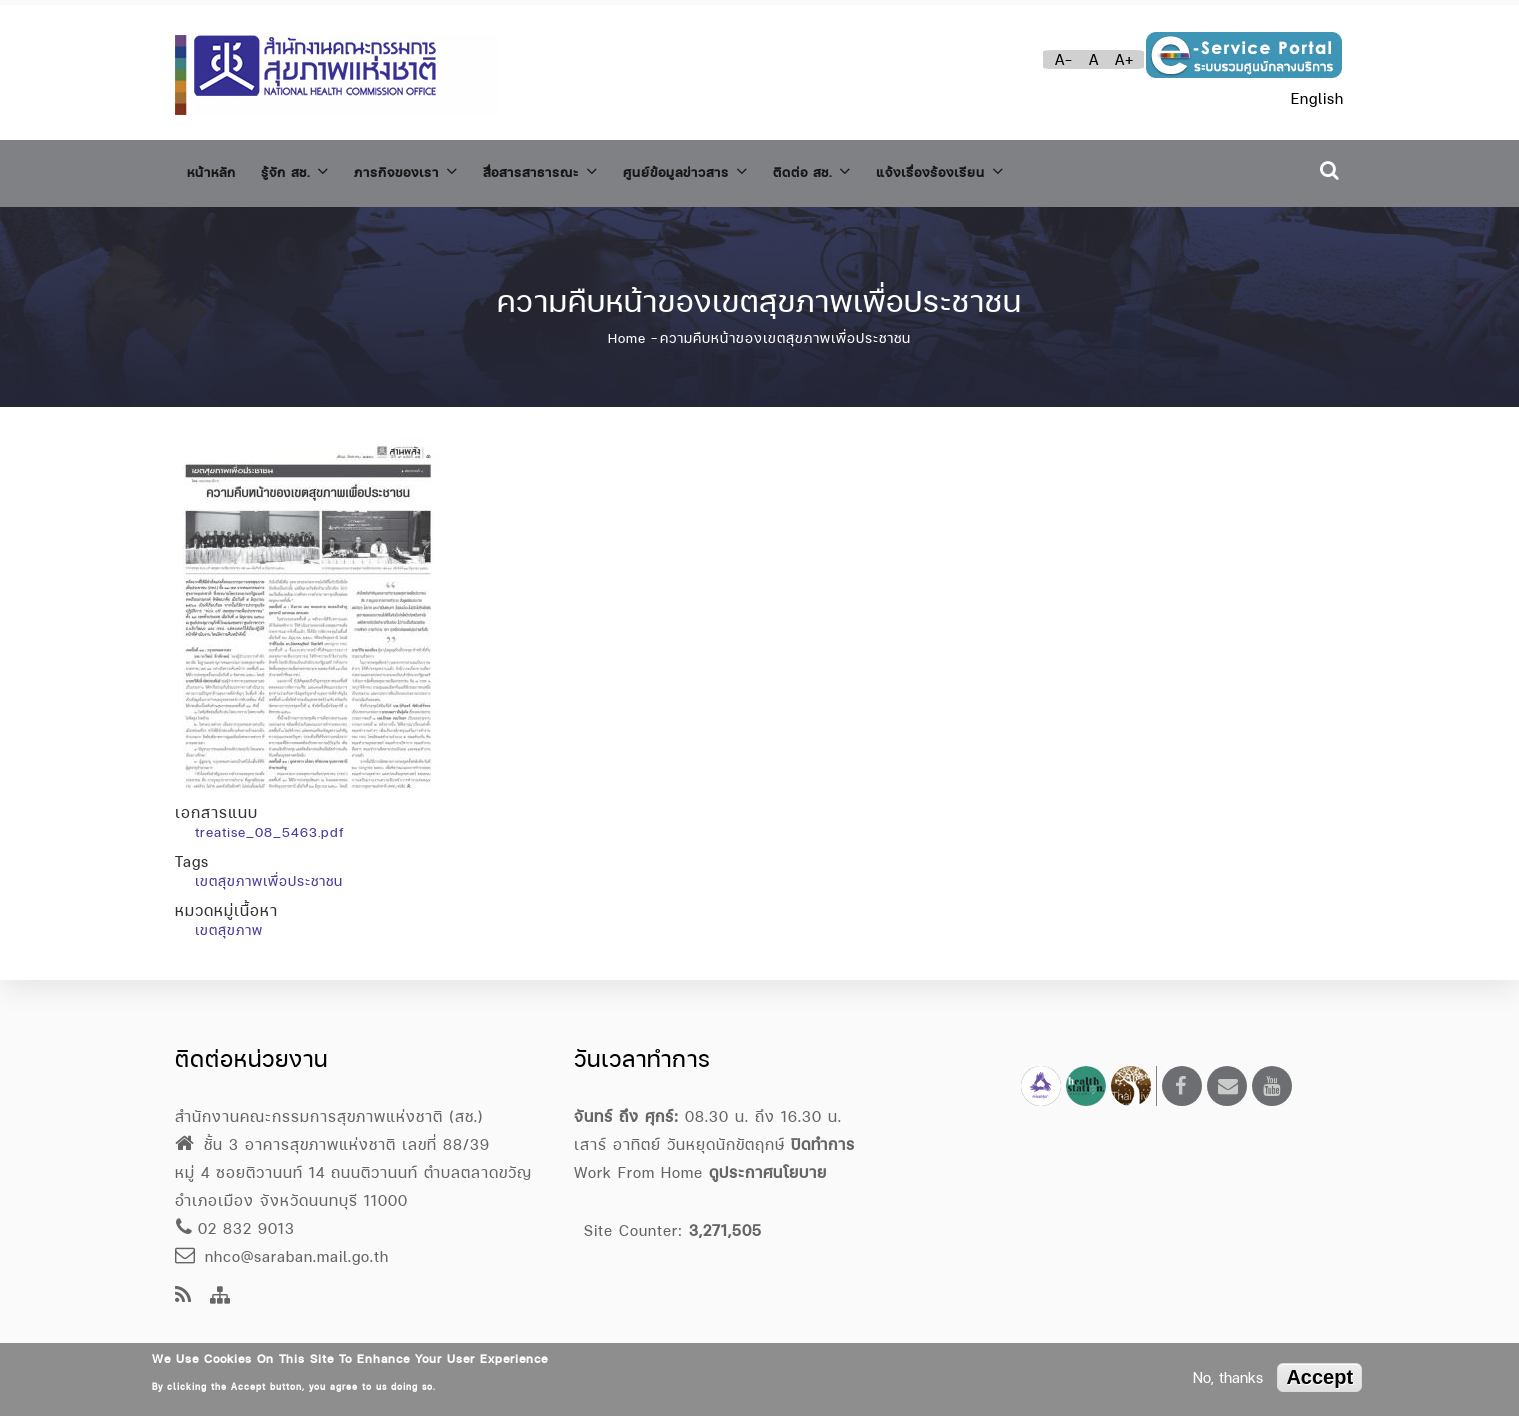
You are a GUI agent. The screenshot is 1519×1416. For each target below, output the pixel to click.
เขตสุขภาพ (229, 920)
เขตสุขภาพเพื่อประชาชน (269, 871)
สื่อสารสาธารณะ (588, 168)
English (1317, 98)
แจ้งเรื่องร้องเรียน (1041, 168)
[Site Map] (220, 1296)
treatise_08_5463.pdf (269, 822)
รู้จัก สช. (310, 168)
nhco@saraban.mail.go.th (282, 1256)
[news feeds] (183, 1296)
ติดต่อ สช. (895, 168)
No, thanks (1228, 1377)
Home (627, 329)
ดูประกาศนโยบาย (768, 1172)
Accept (1319, 1377)
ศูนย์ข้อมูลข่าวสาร (753, 168)
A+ (1124, 59)
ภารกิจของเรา (435, 168)
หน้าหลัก (216, 169)
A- (1064, 59)
